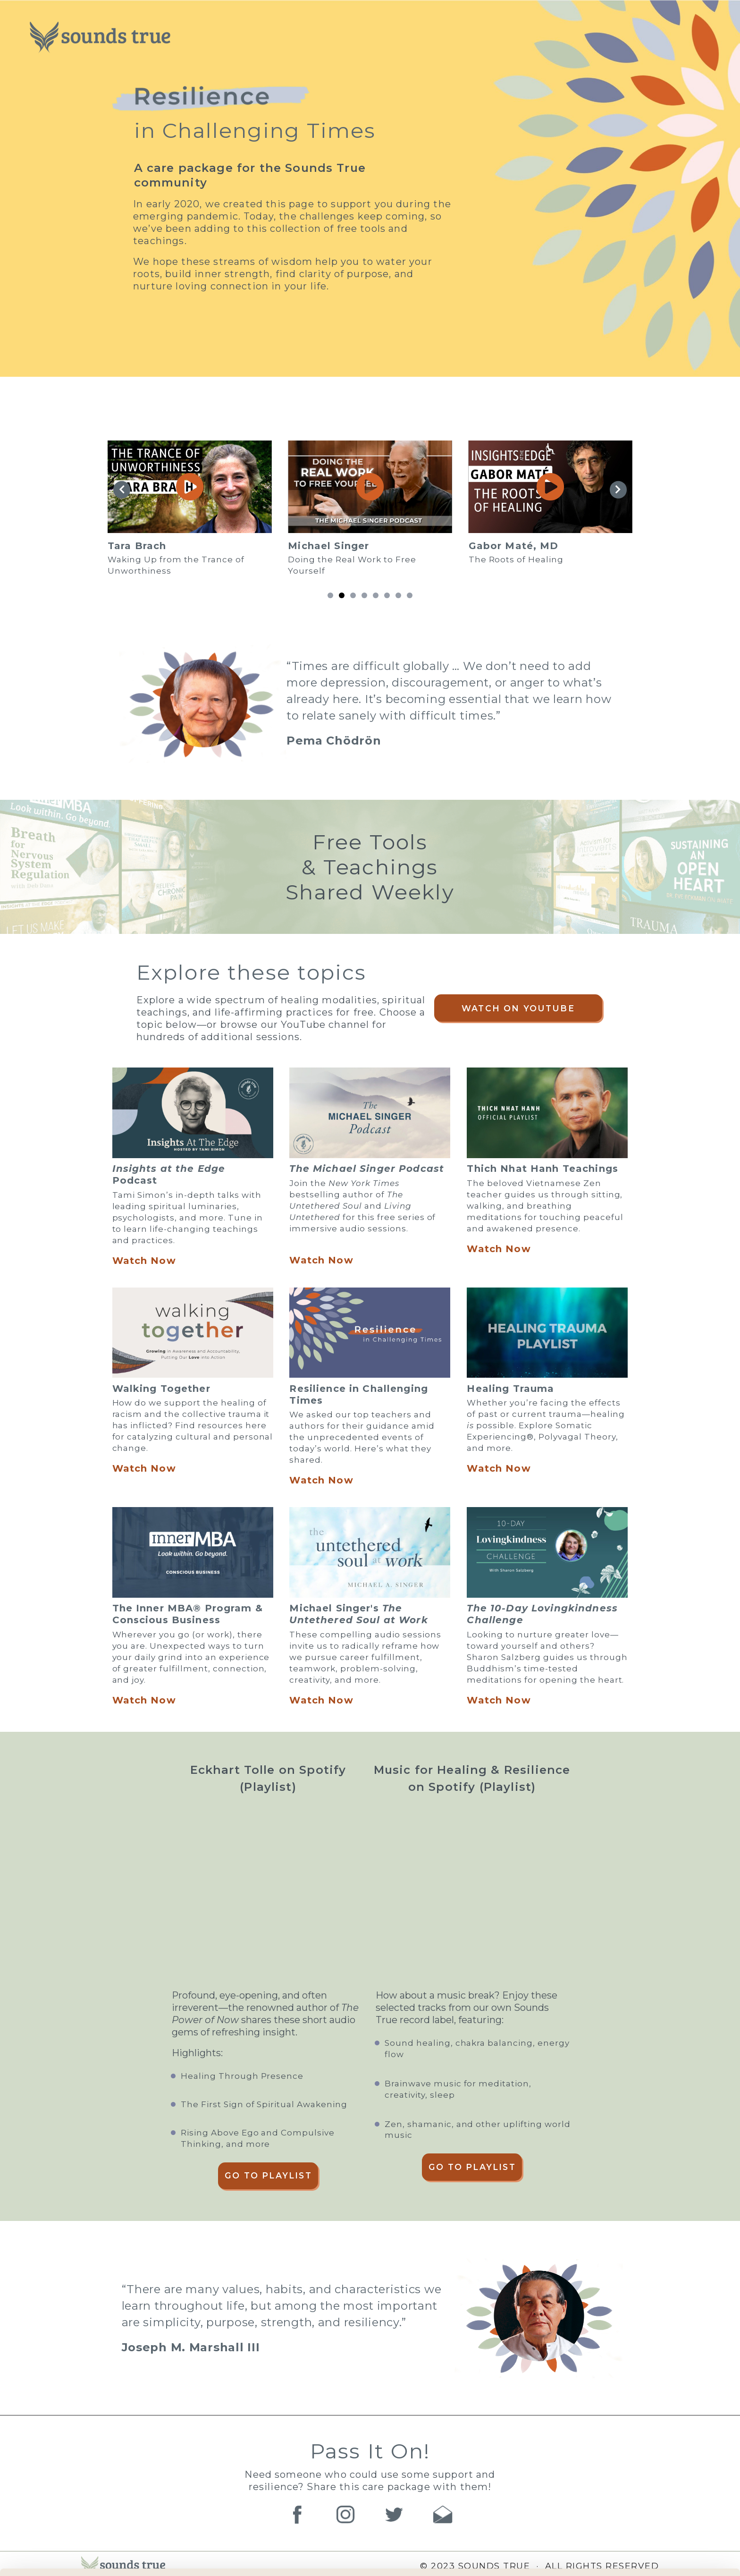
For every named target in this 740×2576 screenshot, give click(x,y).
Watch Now (144, 1260)
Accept (661, 2520)
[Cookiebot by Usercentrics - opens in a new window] (61, 2558)
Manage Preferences (158, 2557)
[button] (330, 595)
